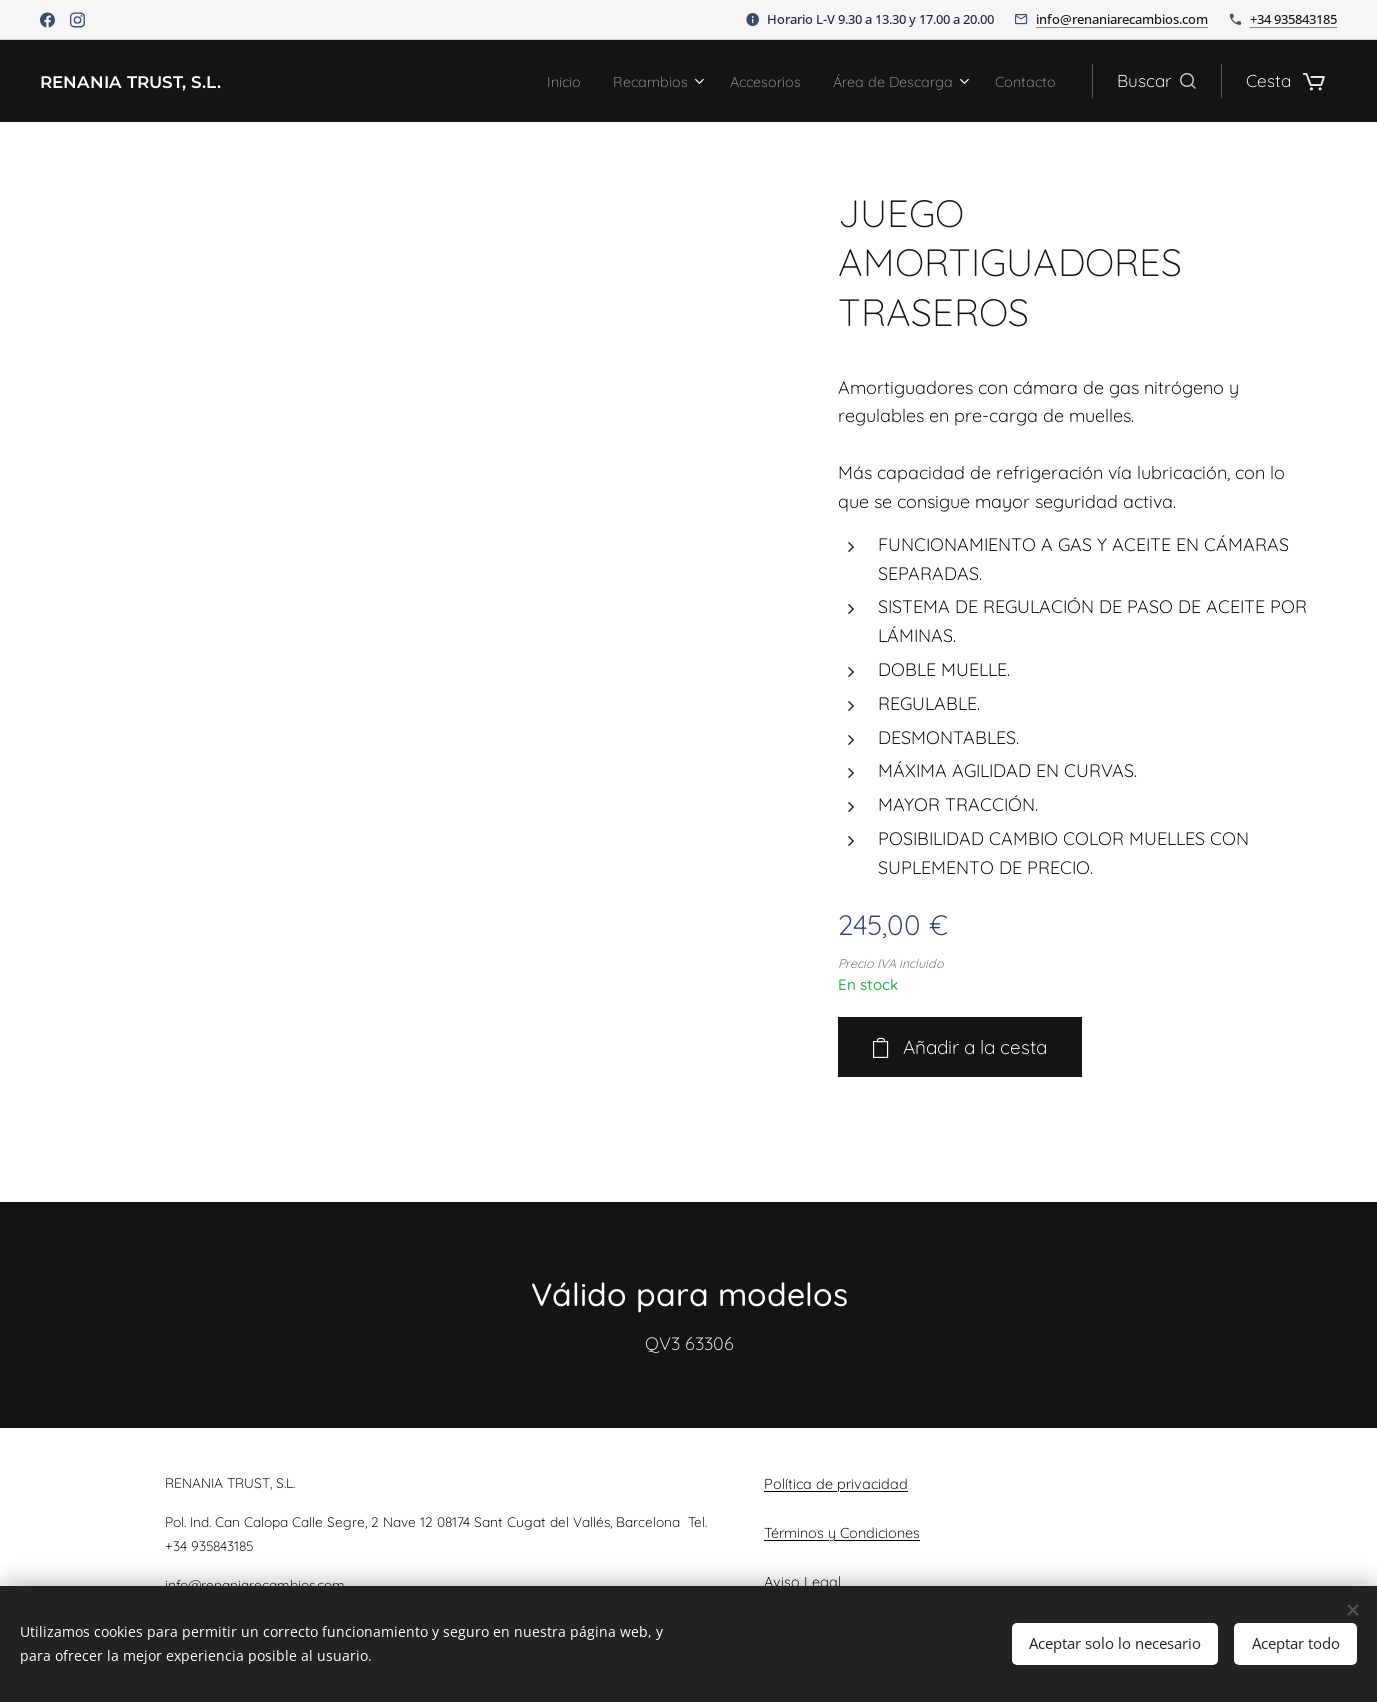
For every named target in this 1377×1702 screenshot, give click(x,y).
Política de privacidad (836, 1484)
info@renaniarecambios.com (1122, 19)
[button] (1156, 81)
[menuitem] (505, 81)
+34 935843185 (1293, 19)
